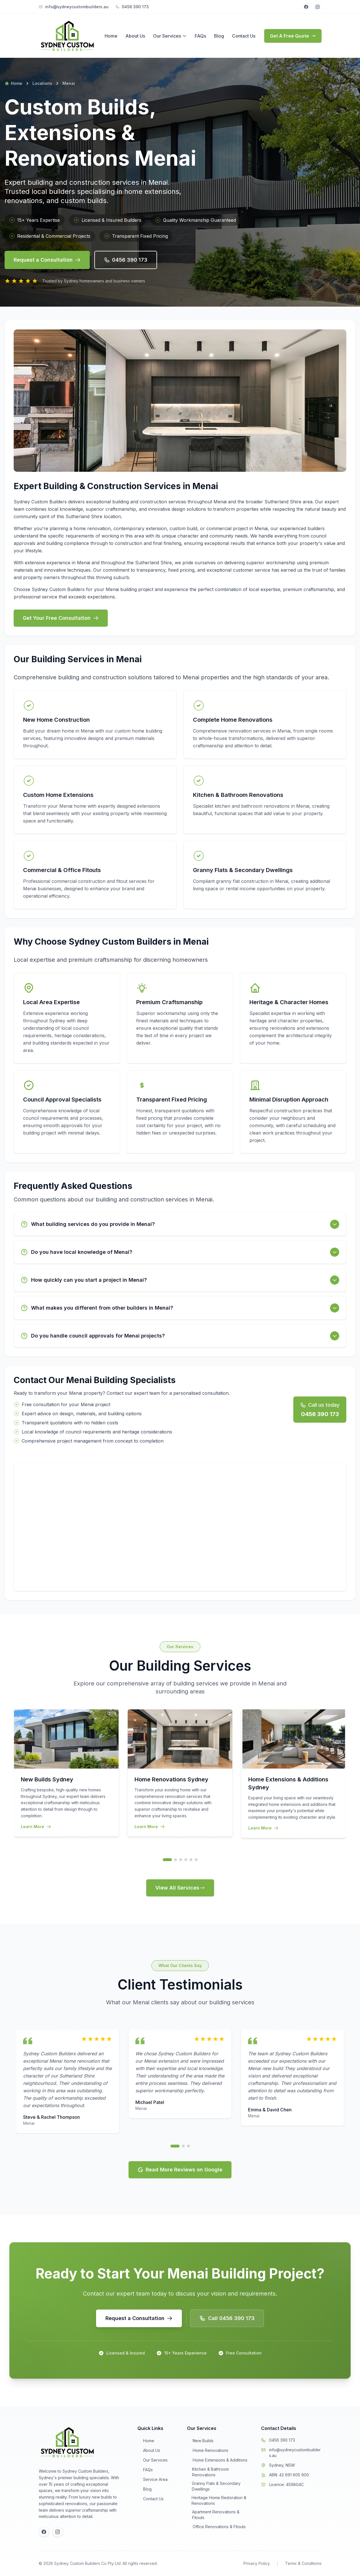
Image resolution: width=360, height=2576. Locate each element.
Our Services (167, 36)
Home (111, 36)
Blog (219, 36)
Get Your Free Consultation (61, 618)
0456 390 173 (282, 2440)
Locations (42, 83)
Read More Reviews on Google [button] (180, 2170)
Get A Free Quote (293, 36)
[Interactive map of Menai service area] (180, 1527)
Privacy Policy (256, 2563)
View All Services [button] (180, 1888)
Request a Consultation (47, 260)
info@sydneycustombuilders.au (295, 2452)
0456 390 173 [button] (125, 260)
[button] (139, 2318)
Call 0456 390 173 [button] (227, 2318)
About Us (135, 36)
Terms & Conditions (303, 2563)
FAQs (200, 36)
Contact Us (243, 36)
